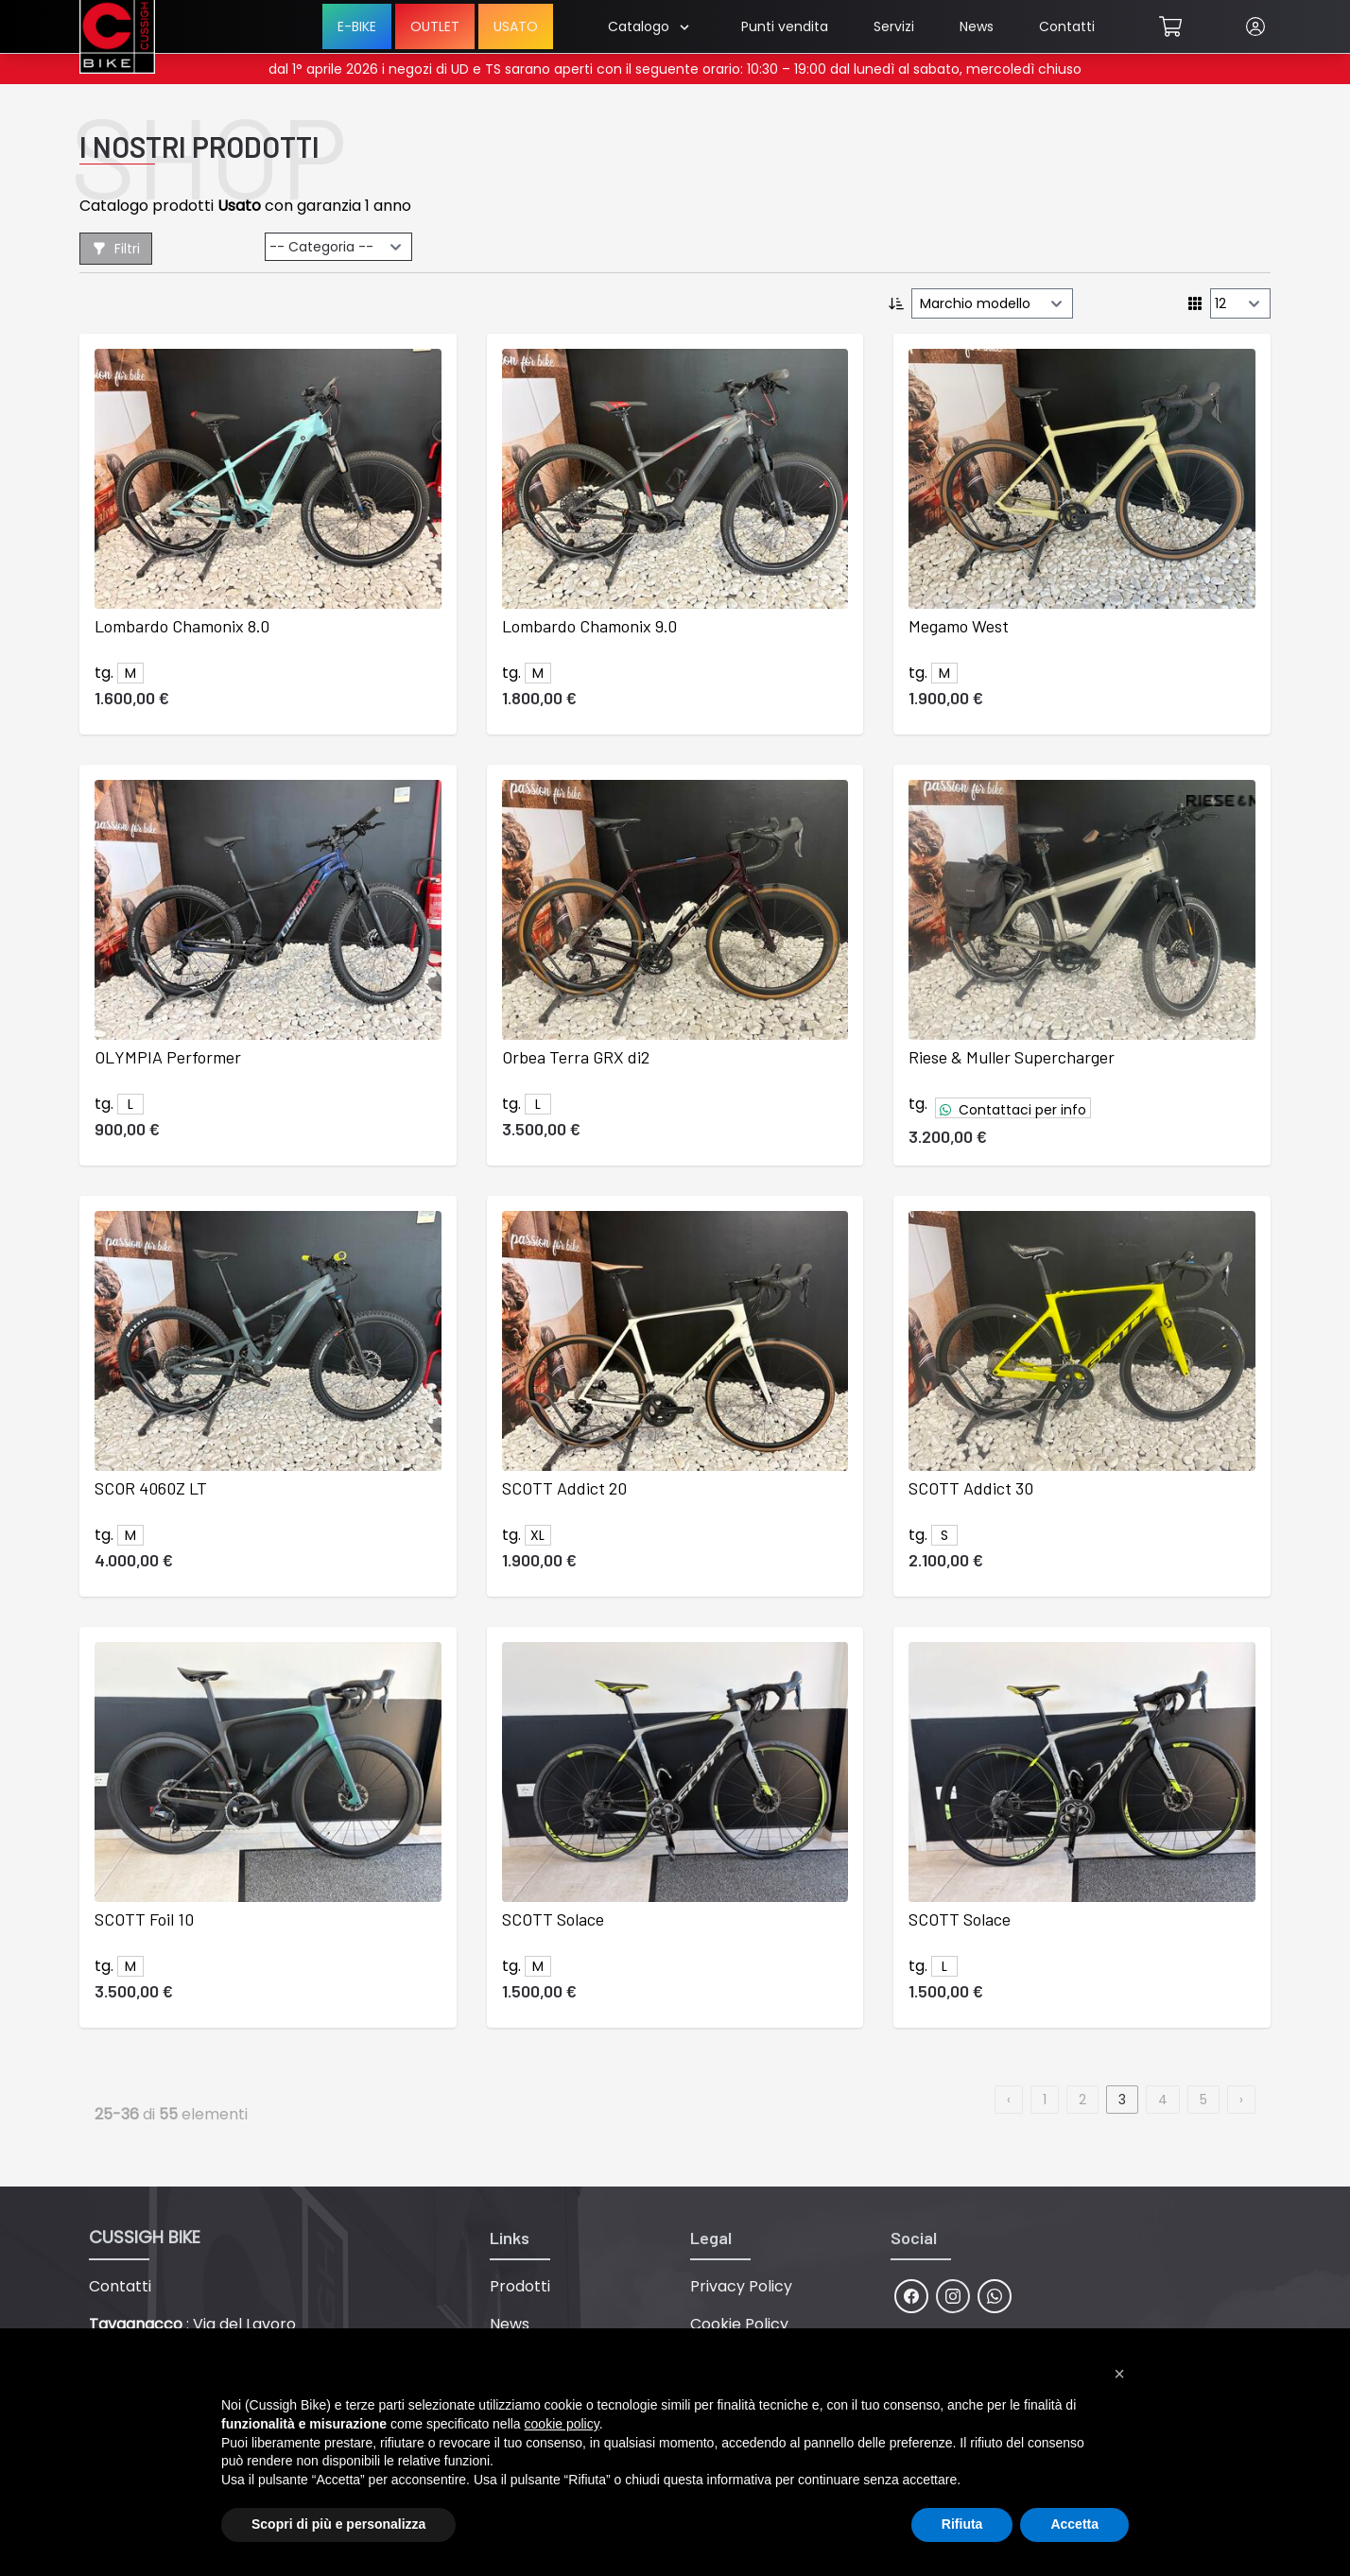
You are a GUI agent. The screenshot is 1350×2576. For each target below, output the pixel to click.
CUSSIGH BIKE (144, 2237)
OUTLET (434, 26)
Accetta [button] (1074, 2524)
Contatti (1067, 26)
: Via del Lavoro (192, 2324)
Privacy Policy (741, 2286)
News (977, 26)
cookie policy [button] (562, 2423)
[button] (1119, 2374)
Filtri (116, 248)
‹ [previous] (1009, 2099)
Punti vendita (784, 26)
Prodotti (520, 2286)
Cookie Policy (739, 2324)
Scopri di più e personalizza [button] (338, 2524)
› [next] (1241, 2099)
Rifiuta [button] (962, 2524)
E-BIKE (357, 26)
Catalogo (648, 26)
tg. (918, 1104)
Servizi (894, 26)
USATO (515, 26)
